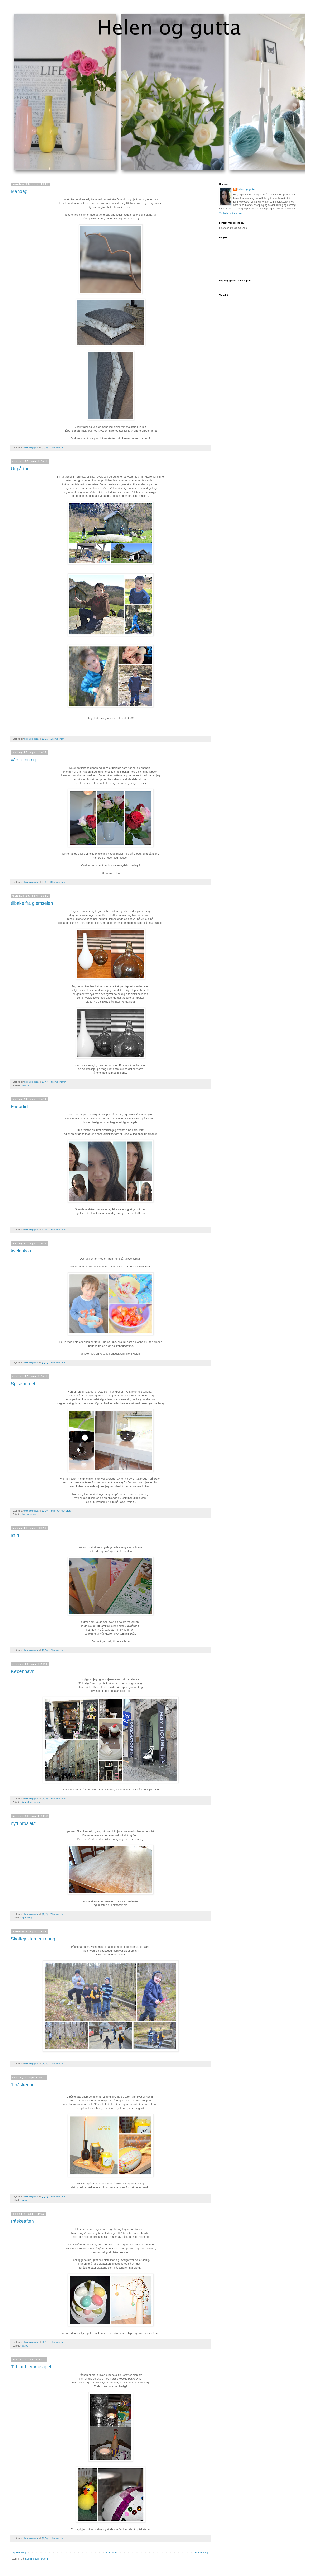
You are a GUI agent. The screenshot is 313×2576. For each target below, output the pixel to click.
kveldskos (21, 1250)
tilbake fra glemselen (32, 903)
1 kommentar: (57, 447)
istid (15, 1535)
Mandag (19, 191)
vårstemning (23, 759)
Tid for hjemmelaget (31, 2366)
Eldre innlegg (202, 2552)
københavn (27, 1802)
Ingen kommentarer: (60, 1510)
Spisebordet (23, 1383)
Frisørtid (19, 1106)
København (22, 1671)
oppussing (27, 1917)
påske (25, 2200)
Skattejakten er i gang (33, 1938)
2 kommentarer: (58, 1229)
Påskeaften (22, 2221)
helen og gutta (246, 189)
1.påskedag (23, 2084)
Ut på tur (19, 468)
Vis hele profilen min (230, 213)
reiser (37, 1802)
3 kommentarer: (58, 882)
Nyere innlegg (19, 2552)
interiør (25, 1085)
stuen (33, 1514)
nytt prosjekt (23, 1823)
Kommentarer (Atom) (37, 2558)
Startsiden (111, 2552)
